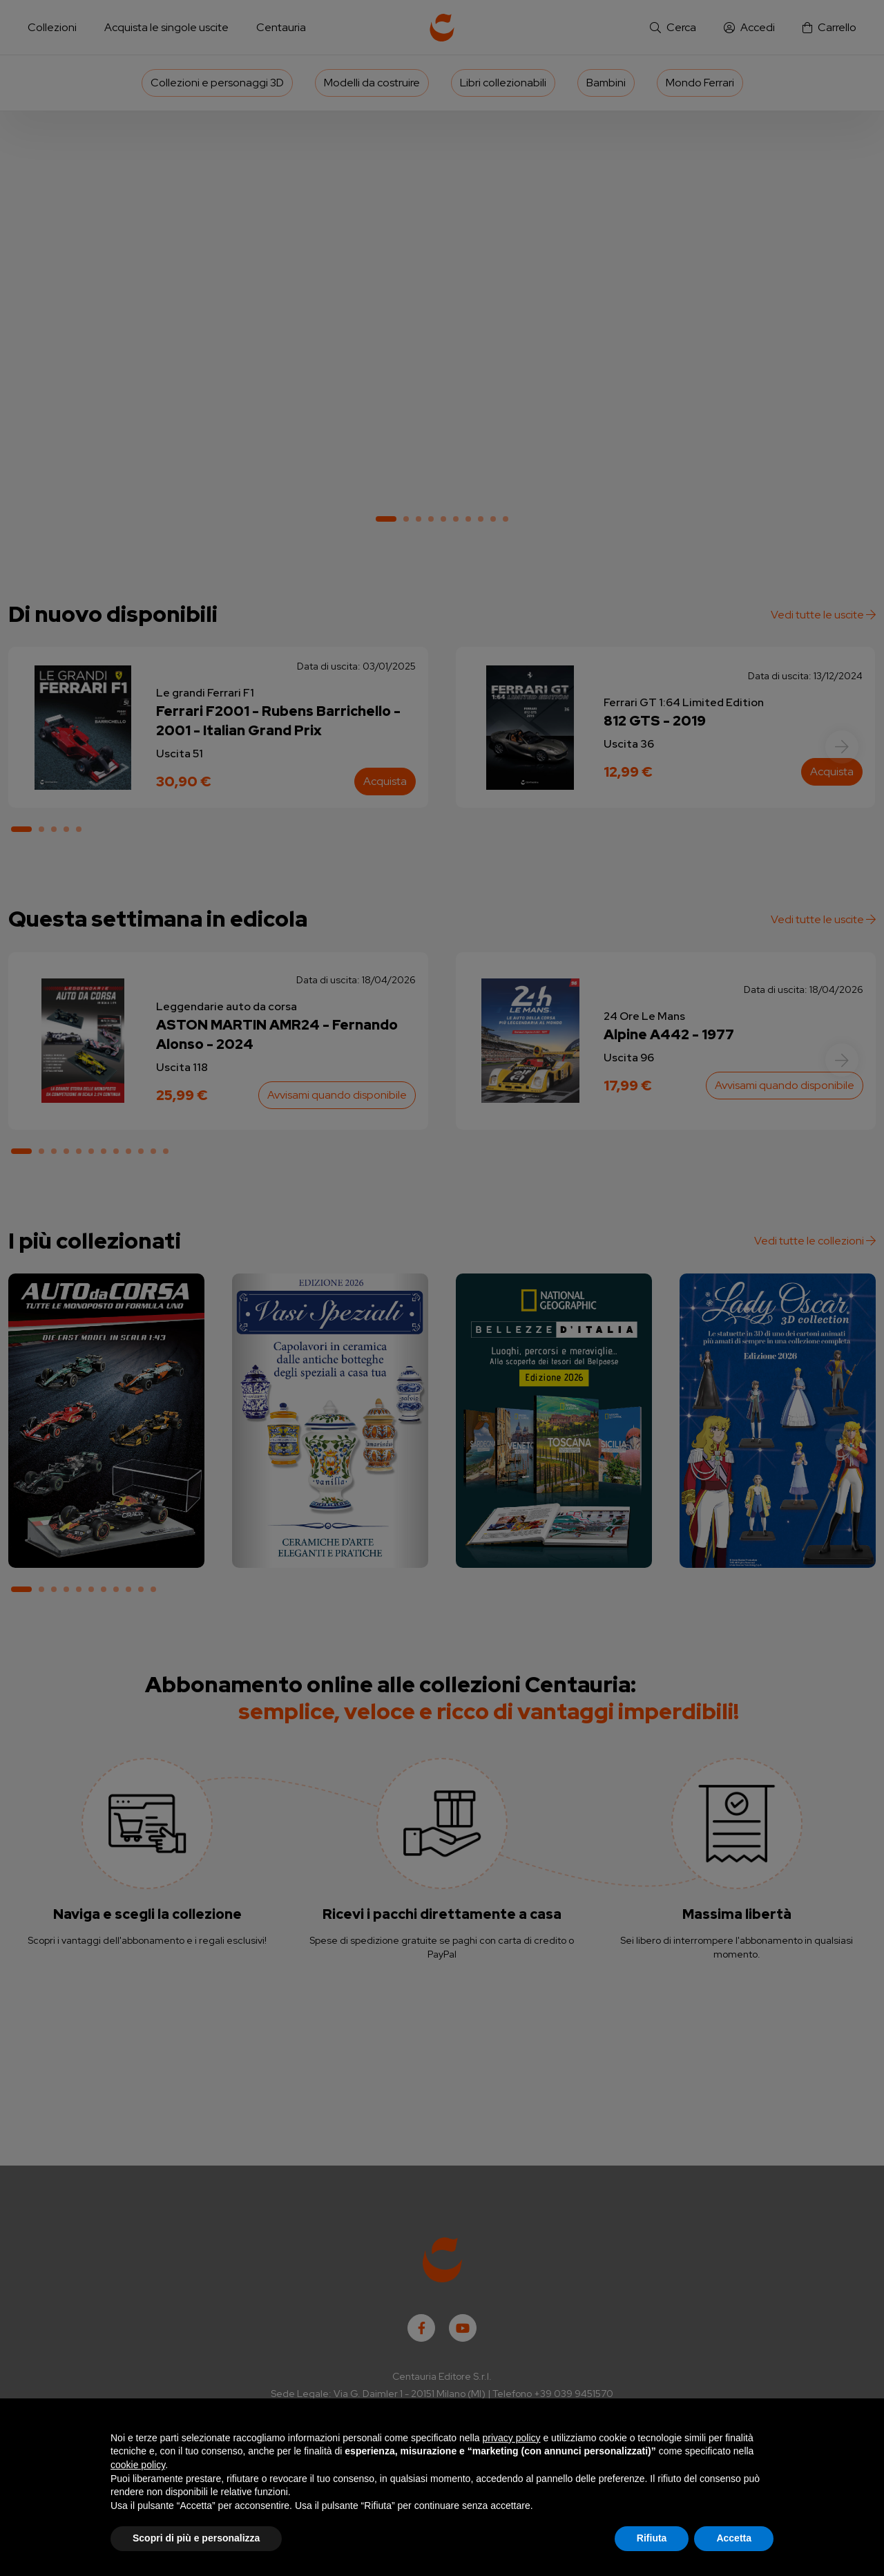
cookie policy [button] (137, 2464)
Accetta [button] (733, 2538)
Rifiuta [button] (652, 2538)
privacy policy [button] (512, 2437)
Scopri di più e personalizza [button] (196, 2538)
